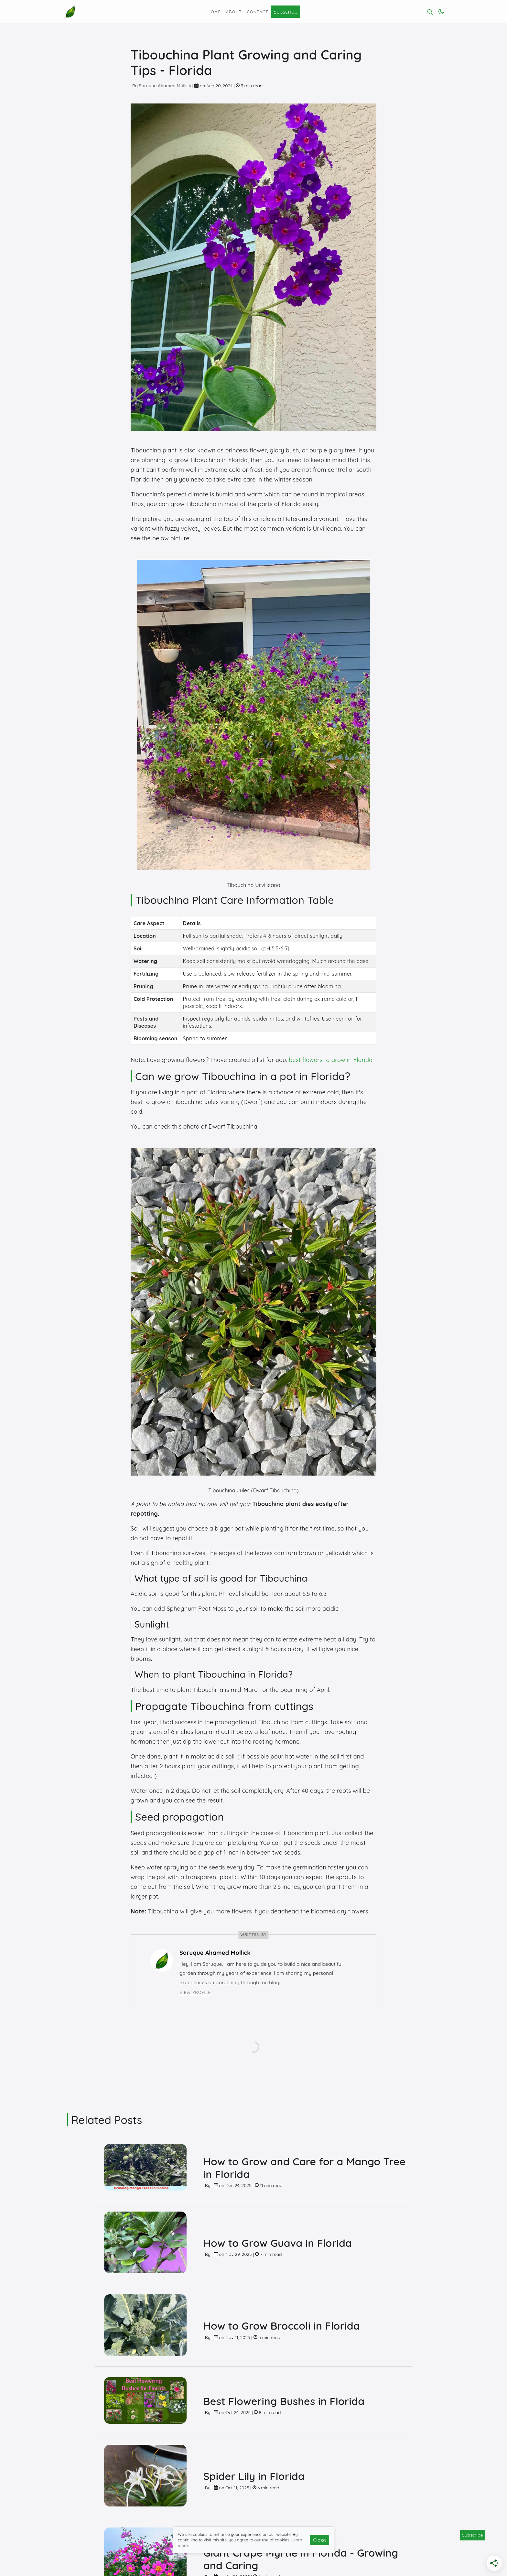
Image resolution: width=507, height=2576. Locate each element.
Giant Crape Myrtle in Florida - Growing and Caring (300, 2558)
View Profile (195, 1992)
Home (214, 11)
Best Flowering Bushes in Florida (284, 2401)
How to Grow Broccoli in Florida (281, 2325)
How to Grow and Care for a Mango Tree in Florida (304, 2167)
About (234, 11)
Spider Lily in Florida (254, 2476)
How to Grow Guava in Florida (277, 2242)
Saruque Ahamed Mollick (165, 86)
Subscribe (285, 11)
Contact (257, 11)
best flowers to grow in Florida (330, 1060)
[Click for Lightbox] (253, 714)
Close (319, 2540)
